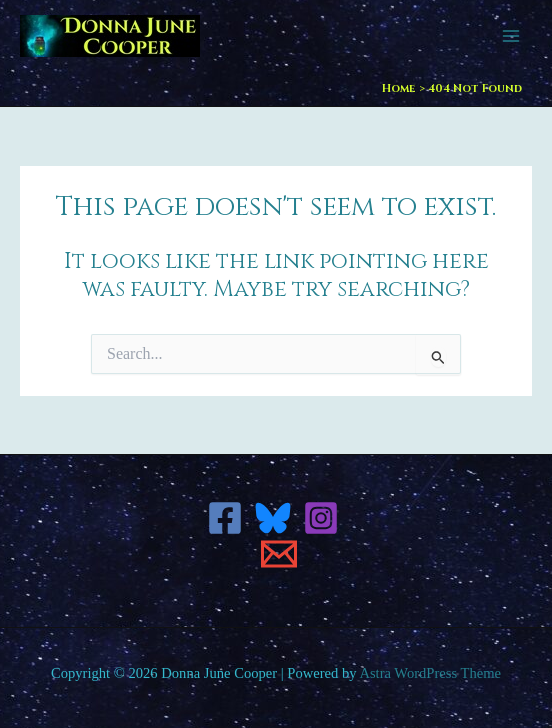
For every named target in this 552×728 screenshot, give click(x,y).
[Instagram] (321, 518)
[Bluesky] (273, 518)
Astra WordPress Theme (430, 673)
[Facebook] (225, 518)
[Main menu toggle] (511, 36)
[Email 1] (279, 554)
